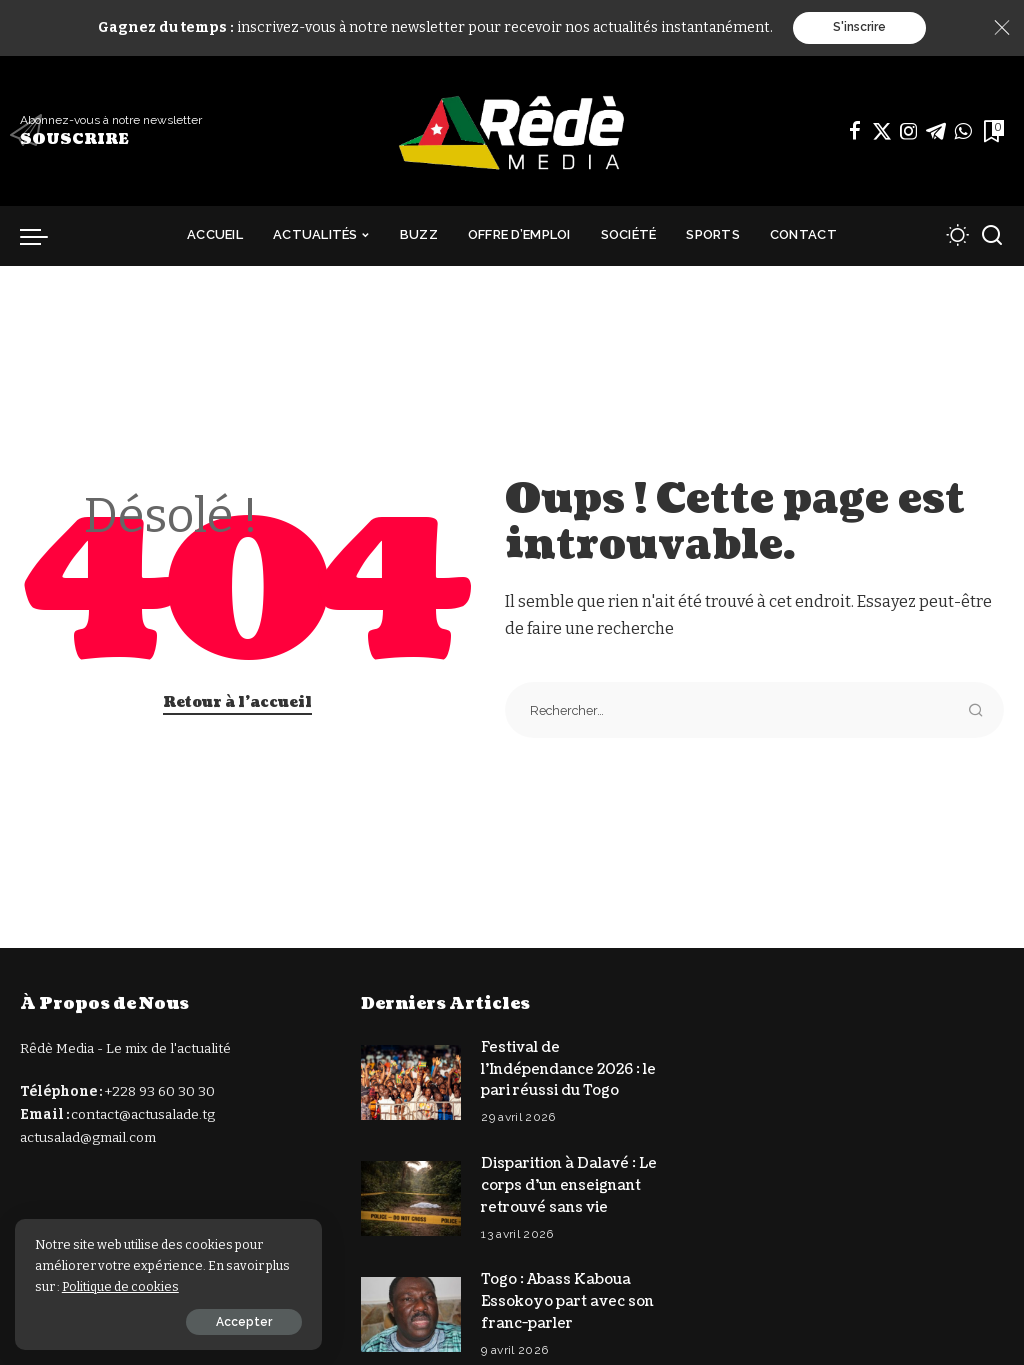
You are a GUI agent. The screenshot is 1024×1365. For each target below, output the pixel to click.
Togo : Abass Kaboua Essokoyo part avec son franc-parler (567, 1294)
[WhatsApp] (963, 131)
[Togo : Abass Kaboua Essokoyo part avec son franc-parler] (411, 1307)
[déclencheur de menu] (44, 236)
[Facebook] (855, 131)
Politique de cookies (120, 1286)
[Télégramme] (936, 131)
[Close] (1002, 28)
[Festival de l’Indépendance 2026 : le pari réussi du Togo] (411, 1080)
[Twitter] (882, 131)
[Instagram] (909, 131)
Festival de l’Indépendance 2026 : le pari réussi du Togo (568, 1068)
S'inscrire (859, 28)
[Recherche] (992, 236)
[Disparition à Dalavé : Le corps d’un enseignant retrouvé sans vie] (411, 1194)
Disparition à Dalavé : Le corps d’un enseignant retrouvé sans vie (569, 1181)
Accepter (237, 1322)
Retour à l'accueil (237, 702)
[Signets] (992, 131)
